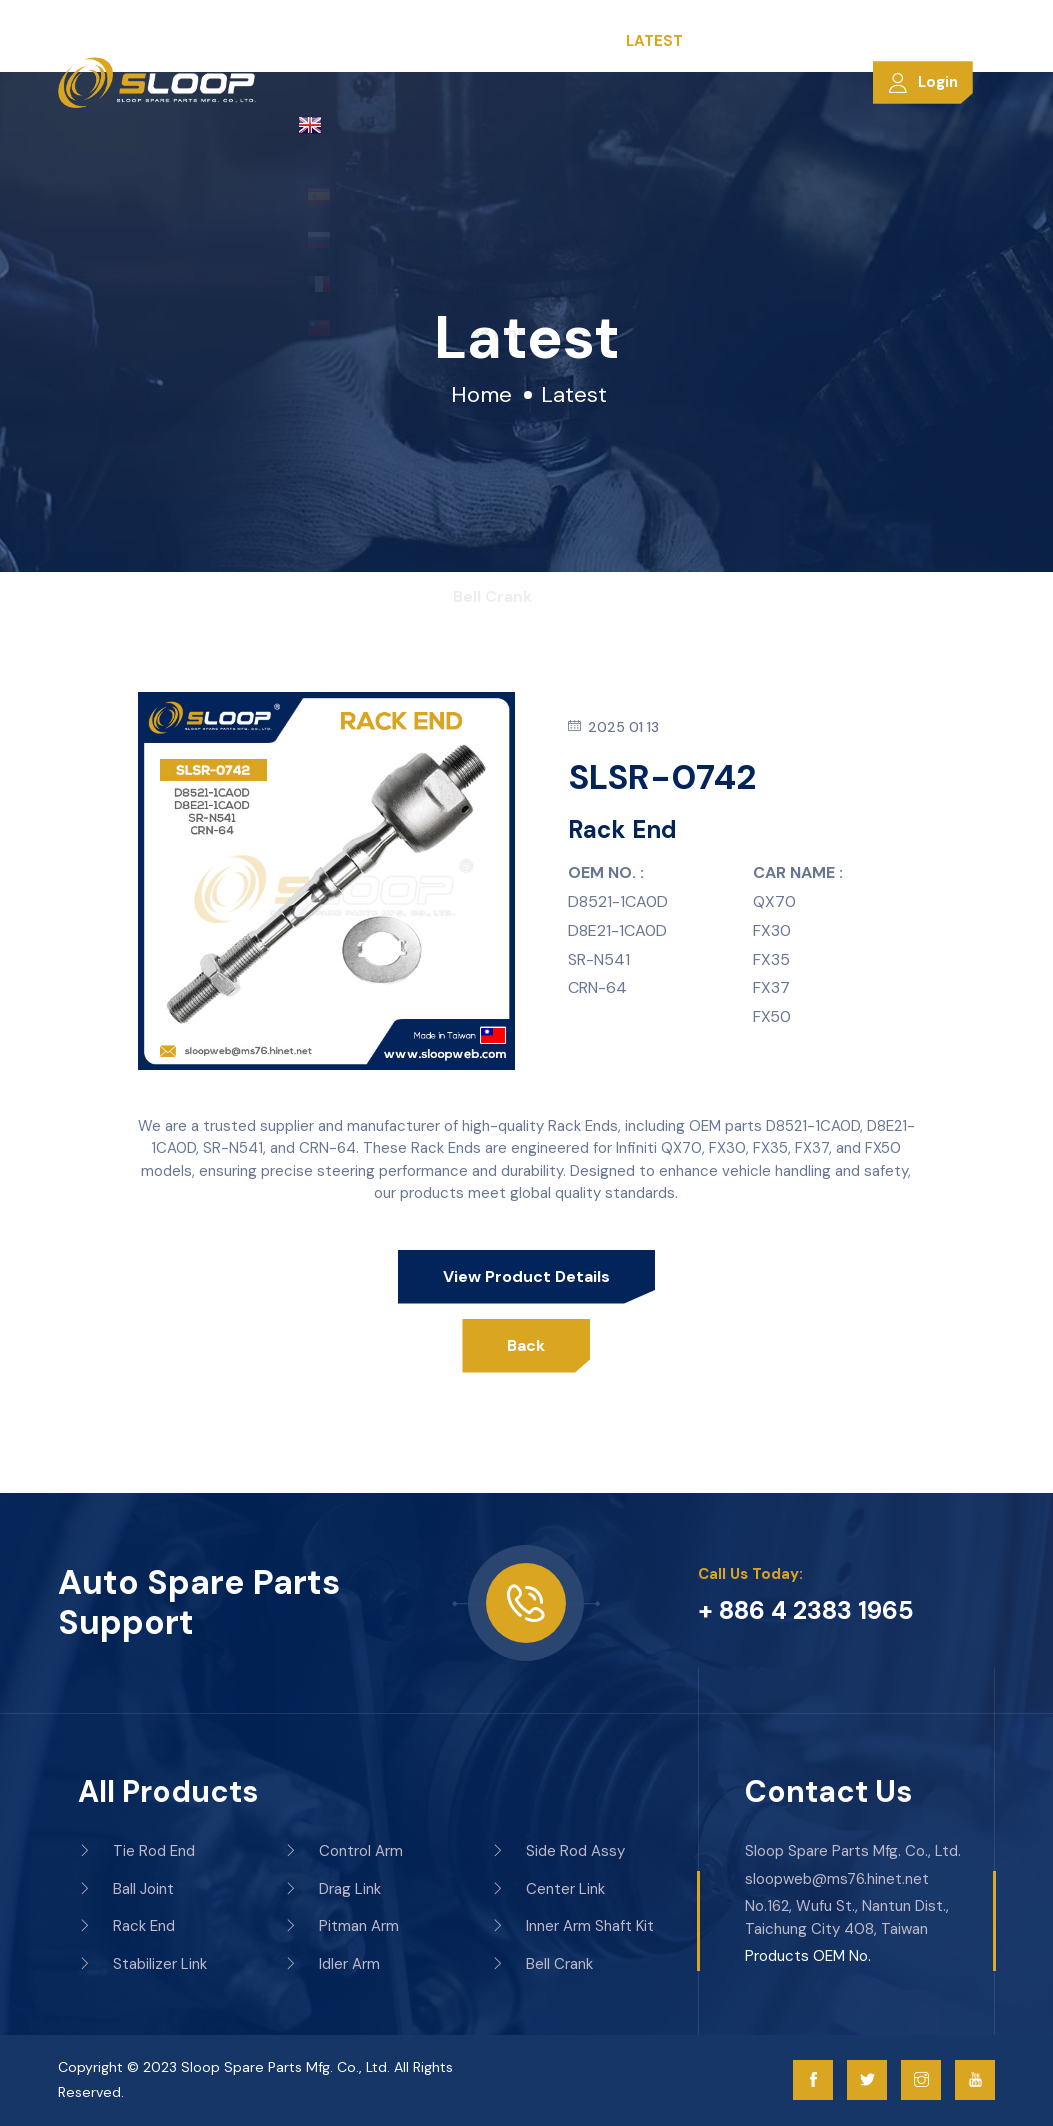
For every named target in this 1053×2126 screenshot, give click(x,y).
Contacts (737, 41)
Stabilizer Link (142, 1964)
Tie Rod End (136, 1851)
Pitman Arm (341, 1926)
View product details (526, 1276)
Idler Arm (332, 1964)
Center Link (548, 1889)
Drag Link (332, 1889)
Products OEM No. (808, 1956)
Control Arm (343, 1851)
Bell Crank (542, 1964)
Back (526, 1345)
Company (393, 41)
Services (577, 41)
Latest (654, 41)
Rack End (126, 1926)
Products (486, 41)
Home (320, 41)
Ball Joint (126, 1889)
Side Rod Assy (558, 1851)
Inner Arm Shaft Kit (572, 1926)
